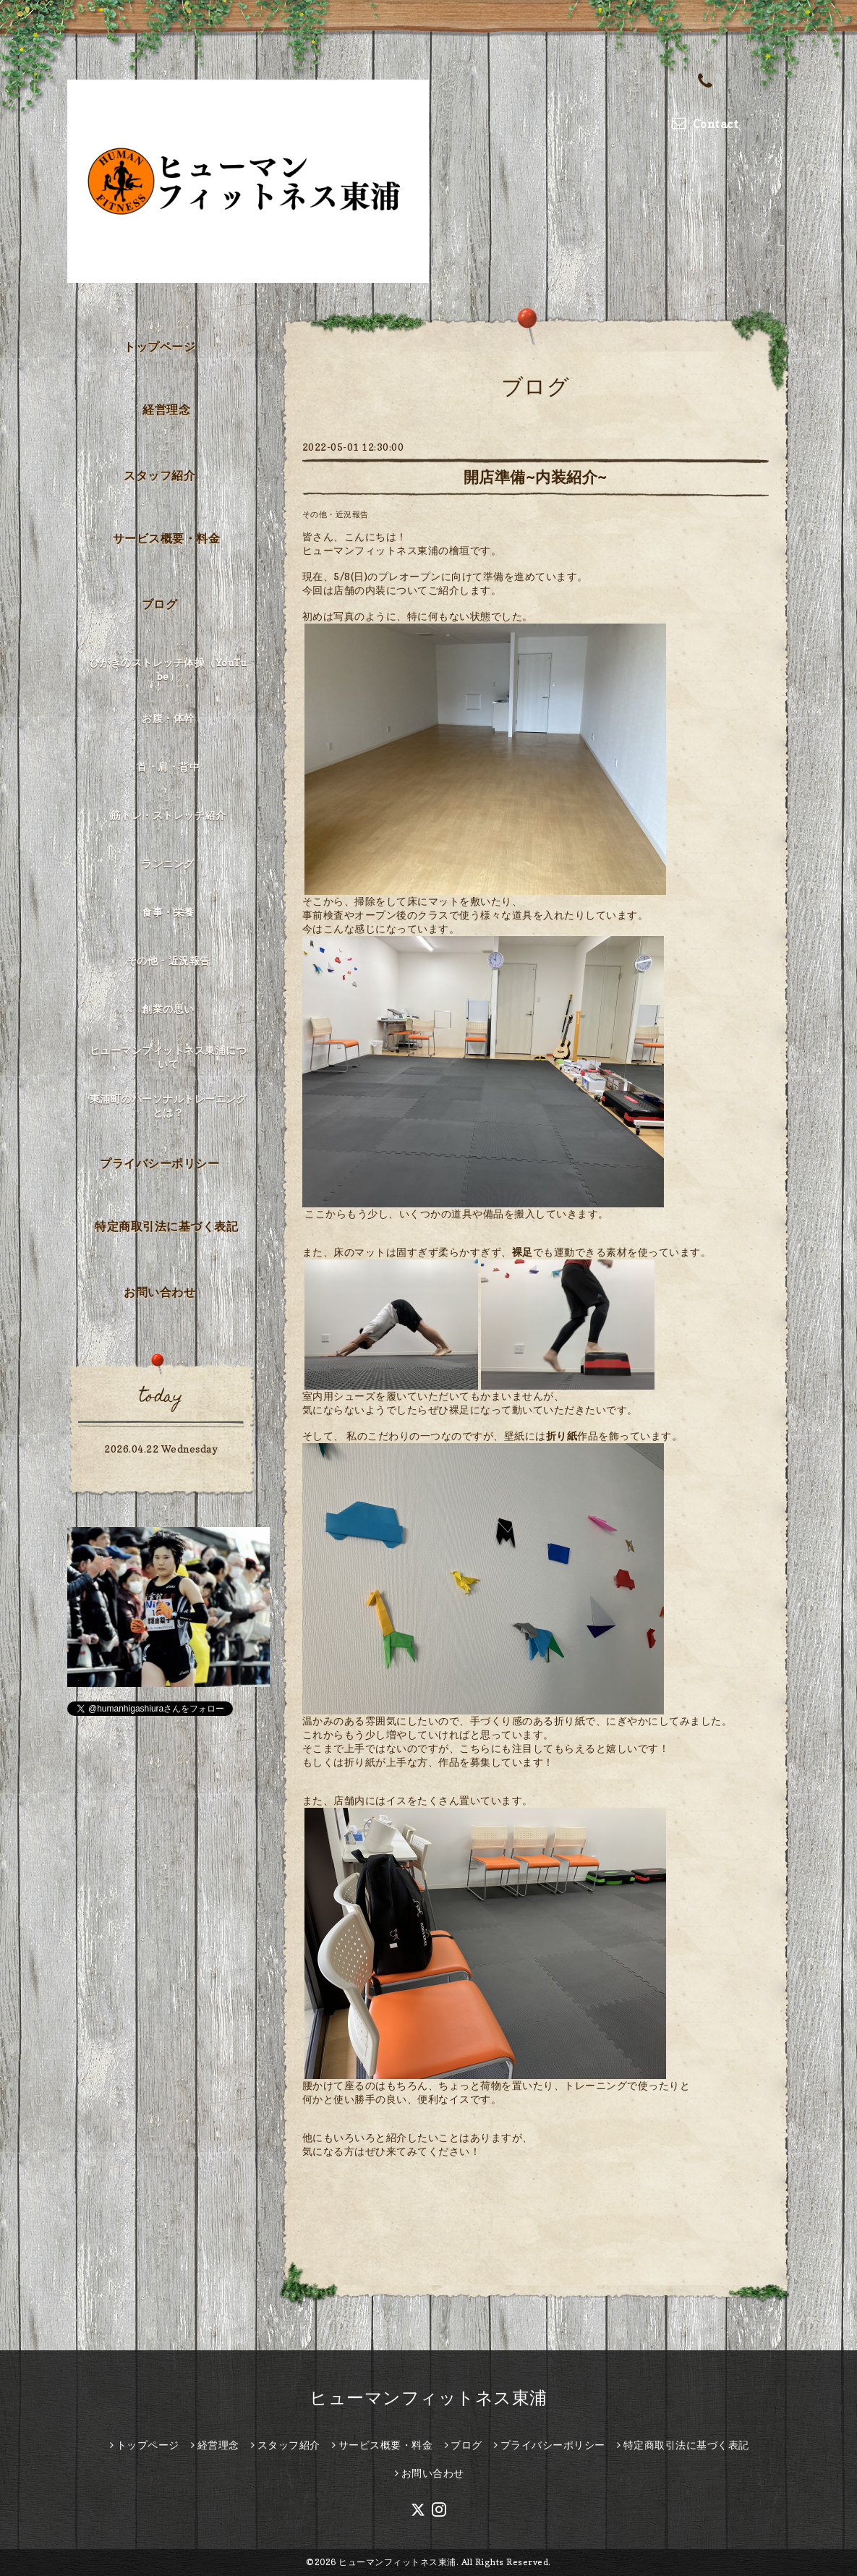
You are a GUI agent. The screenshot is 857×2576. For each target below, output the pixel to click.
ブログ (160, 604)
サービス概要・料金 (167, 538)
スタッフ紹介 (159, 475)
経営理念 (166, 409)
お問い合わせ (159, 1292)
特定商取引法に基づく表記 (166, 1226)
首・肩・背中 (168, 766)
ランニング (168, 863)
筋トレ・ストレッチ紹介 (168, 815)
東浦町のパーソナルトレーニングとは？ (168, 1105)
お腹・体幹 (168, 718)
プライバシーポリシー (159, 1163)
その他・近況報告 (335, 514)
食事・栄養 (168, 912)
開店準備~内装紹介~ (535, 477)
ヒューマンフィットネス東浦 (428, 2397)
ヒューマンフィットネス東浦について (168, 1057)
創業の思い (168, 1009)
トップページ (159, 346)
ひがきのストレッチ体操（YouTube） (168, 669)
